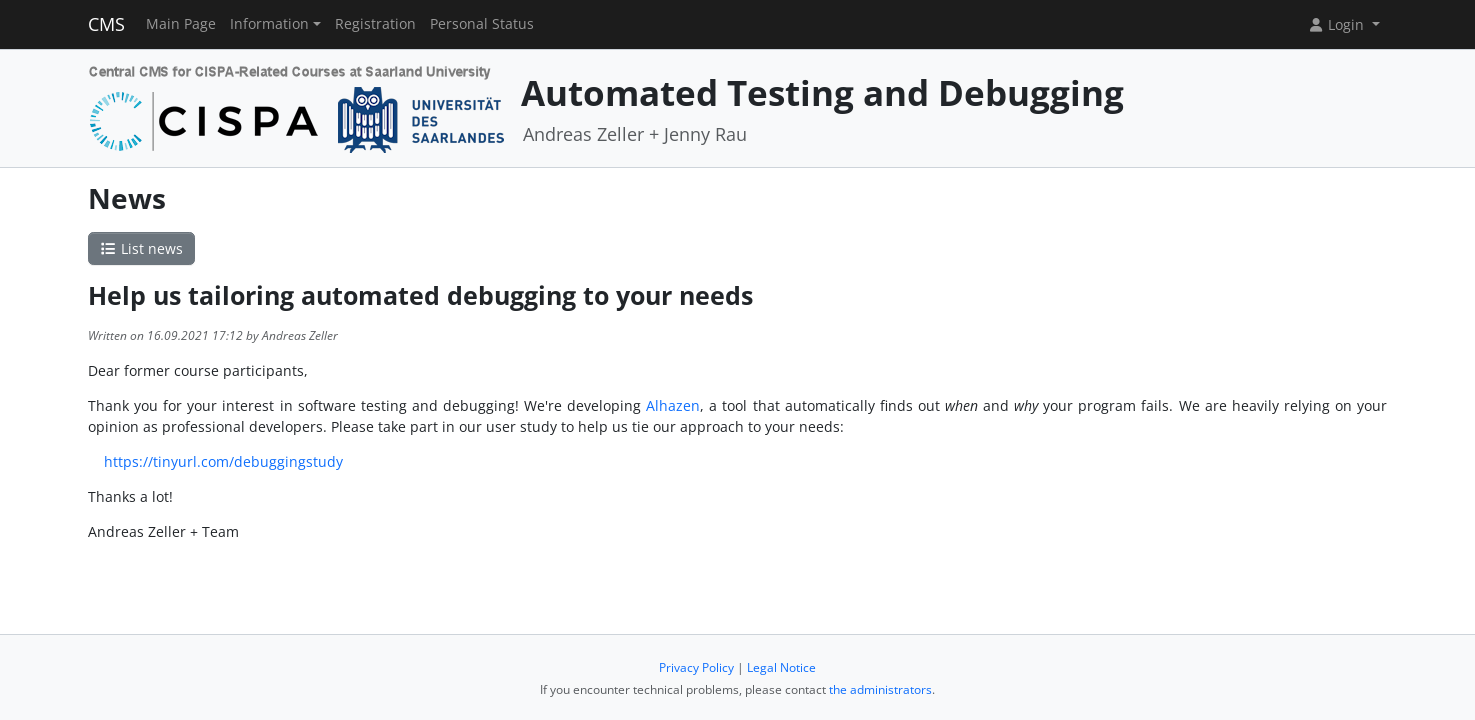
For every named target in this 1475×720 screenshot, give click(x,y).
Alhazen (673, 405)
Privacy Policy (696, 667)
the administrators (880, 689)
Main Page (181, 24)
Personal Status (482, 24)
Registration (375, 24)
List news (142, 248)
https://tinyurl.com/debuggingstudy (223, 461)
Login (1338, 24)
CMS (106, 24)
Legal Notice (781, 667)
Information (269, 24)
